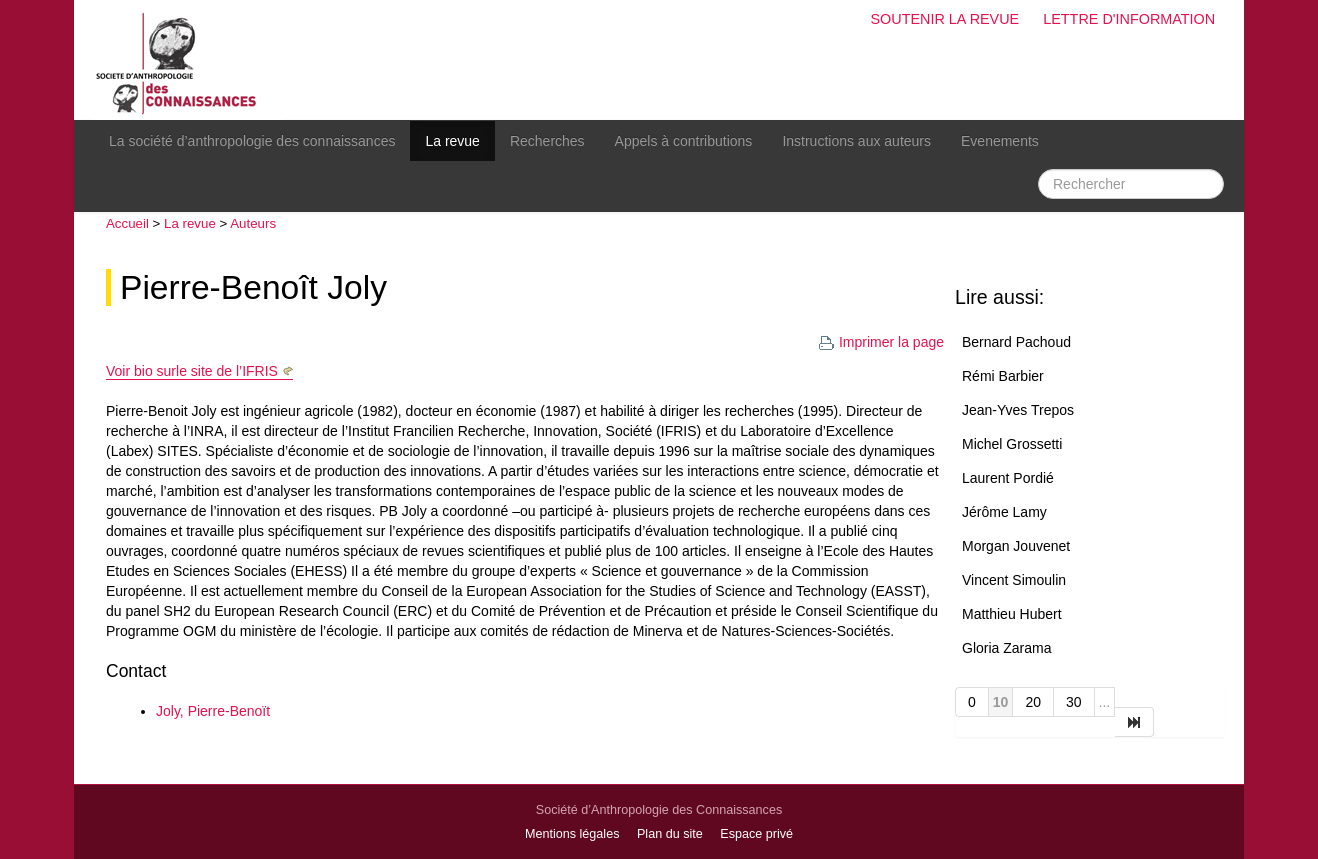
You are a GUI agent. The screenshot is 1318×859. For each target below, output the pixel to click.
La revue (452, 141)
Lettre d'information (1129, 19)
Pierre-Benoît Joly (253, 287)
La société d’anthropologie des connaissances (252, 141)
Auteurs (253, 223)
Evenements (1000, 141)
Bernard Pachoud (1016, 342)
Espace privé (756, 834)
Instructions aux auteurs (856, 141)
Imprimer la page (881, 342)
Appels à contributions (684, 141)
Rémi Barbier (1003, 376)
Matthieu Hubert (1012, 614)
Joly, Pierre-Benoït (213, 711)
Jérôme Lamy (1004, 512)
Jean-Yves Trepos (1018, 410)
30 (1074, 702)
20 (1033, 702)
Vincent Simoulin (1014, 580)
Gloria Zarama (1006, 648)
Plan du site (670, 834)
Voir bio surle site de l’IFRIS (192, 371)
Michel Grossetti (1012, 444)
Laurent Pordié (1008, 478)
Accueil (127, 223)
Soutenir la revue (944, 19)
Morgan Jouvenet (1016, 546)
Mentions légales (572, 834)
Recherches (547, 141)
